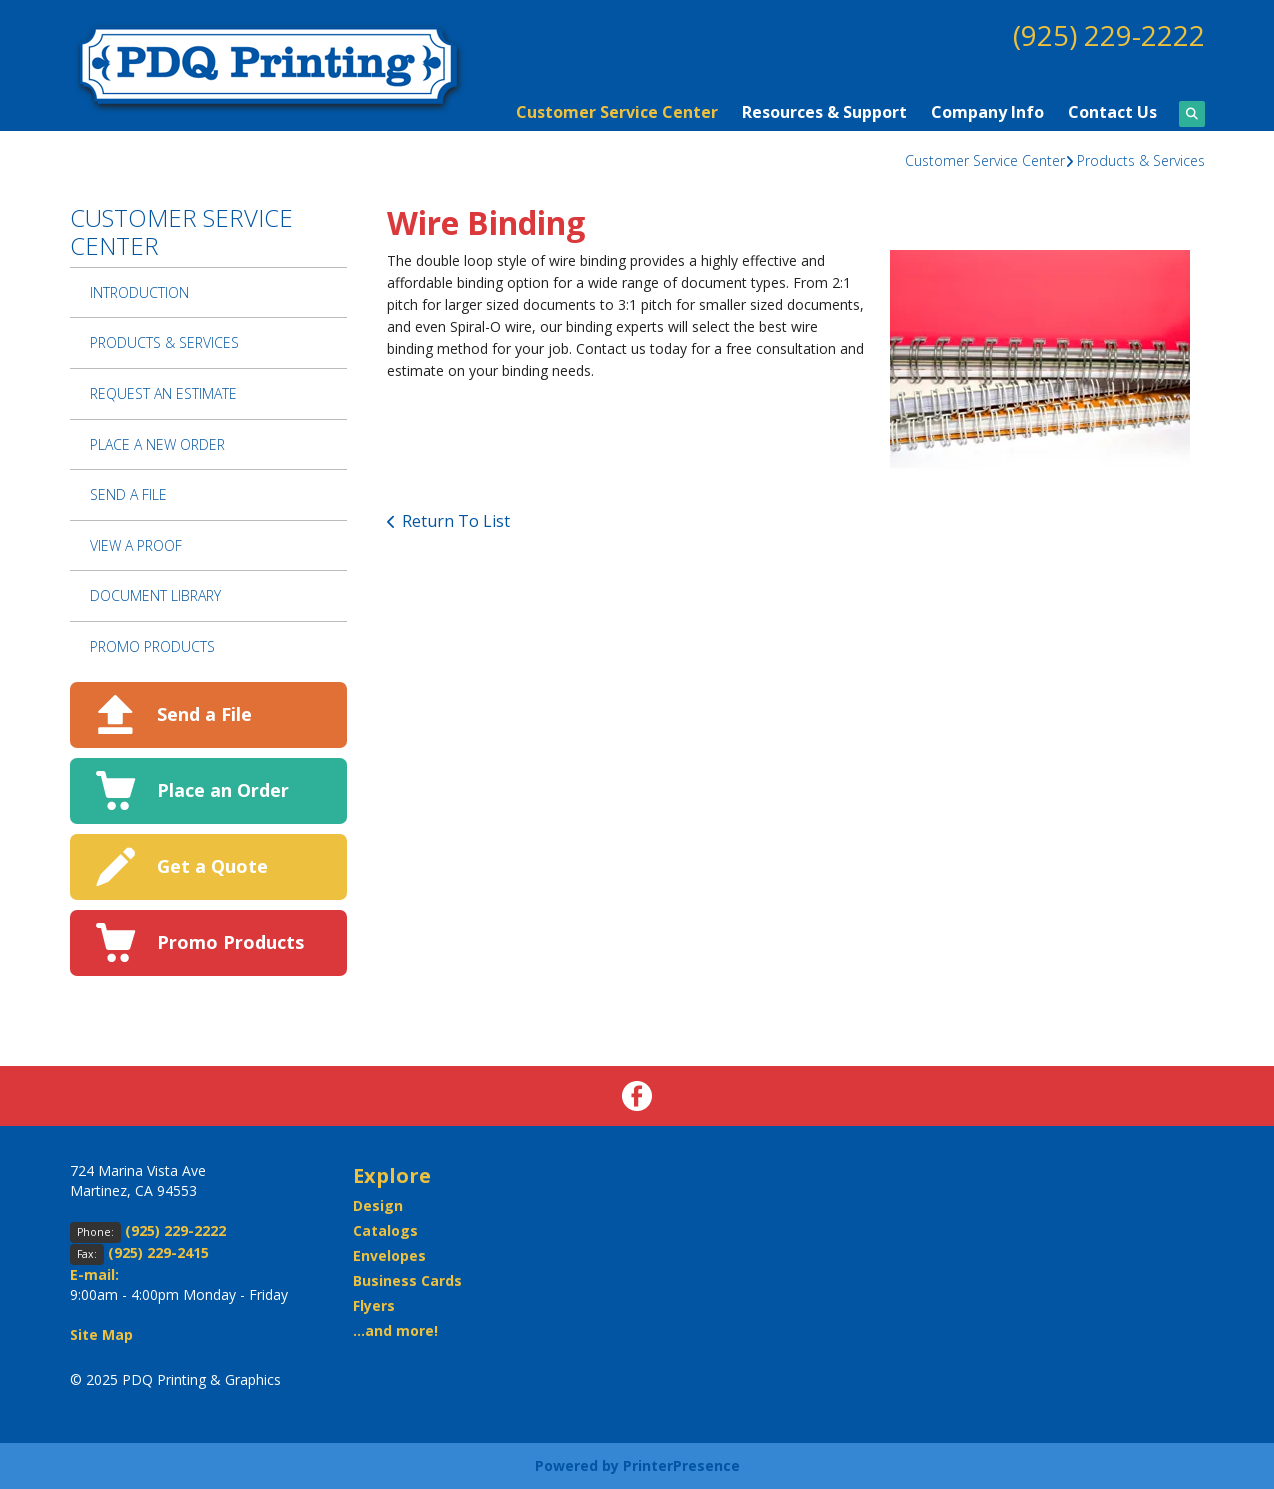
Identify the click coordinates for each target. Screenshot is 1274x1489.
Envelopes (389, 1255)
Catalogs (385, 1230)
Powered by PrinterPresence (637, 1465)
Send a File (204, 714)
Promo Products (152, 646)
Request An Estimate (163, 393)
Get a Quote (212, 866)
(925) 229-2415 (158, 1252)
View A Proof (136, 545)
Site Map (101, 1334)
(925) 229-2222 (1109, 35)
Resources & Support (824, 112)
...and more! (395, 1330)
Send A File (128, 494)
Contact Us (1112, 112)
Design (378, 1205)
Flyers (374, 1305)
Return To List (456, 521)
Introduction (139, 292)
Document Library (155, 595)
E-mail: (94, 1274)
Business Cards (407, 1280)
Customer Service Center (617, 112)
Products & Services (1141, 160)
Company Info (987, 112)
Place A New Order (157, 444)
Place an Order (223, 790)
